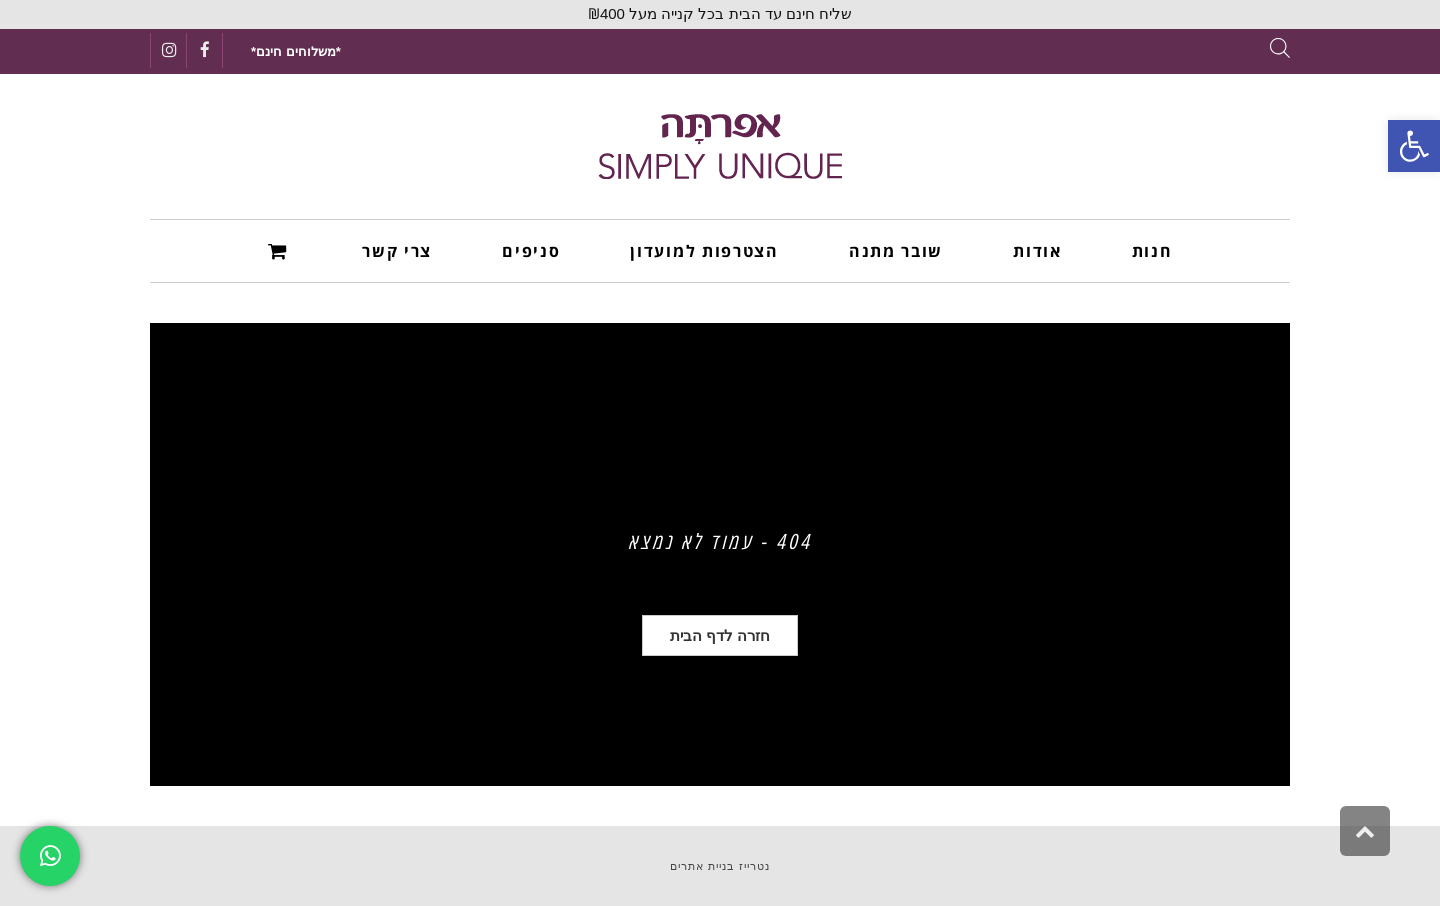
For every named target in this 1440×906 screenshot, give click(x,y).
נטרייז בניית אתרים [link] (719, 866)
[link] (1414, 146)
